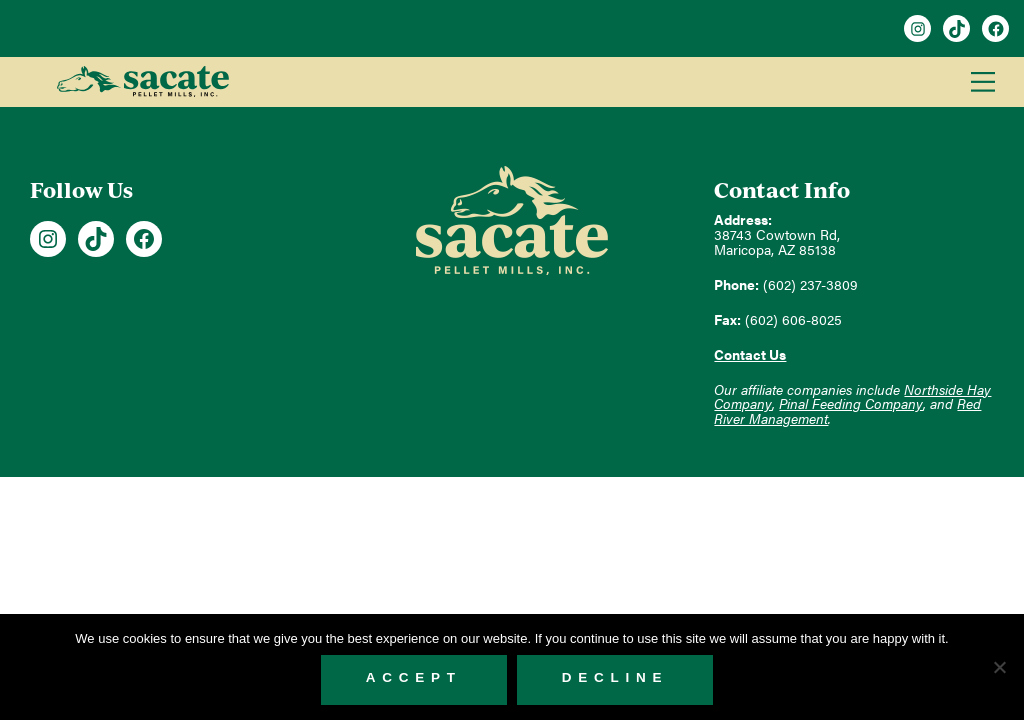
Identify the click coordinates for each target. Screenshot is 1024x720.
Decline (615, 677)
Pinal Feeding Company (851, 403)
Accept (414, 677)
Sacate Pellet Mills (142, 82)
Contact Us (750, 354)
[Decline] (999, 667)
